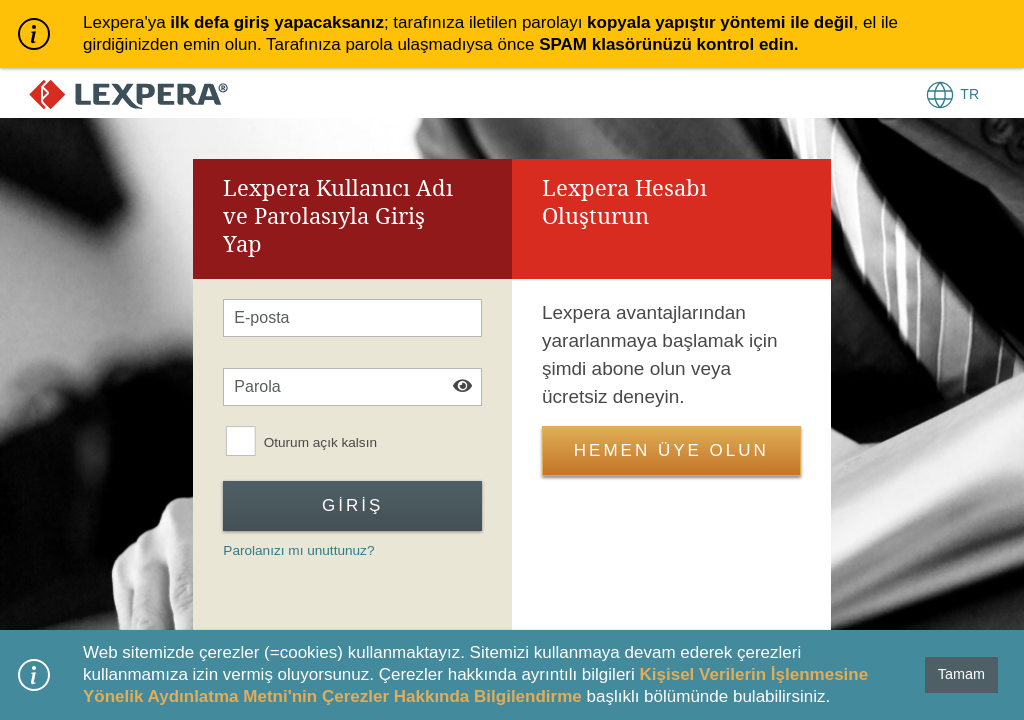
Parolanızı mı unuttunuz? (298, 550)
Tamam (961, 674)
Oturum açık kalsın (320, 442)
